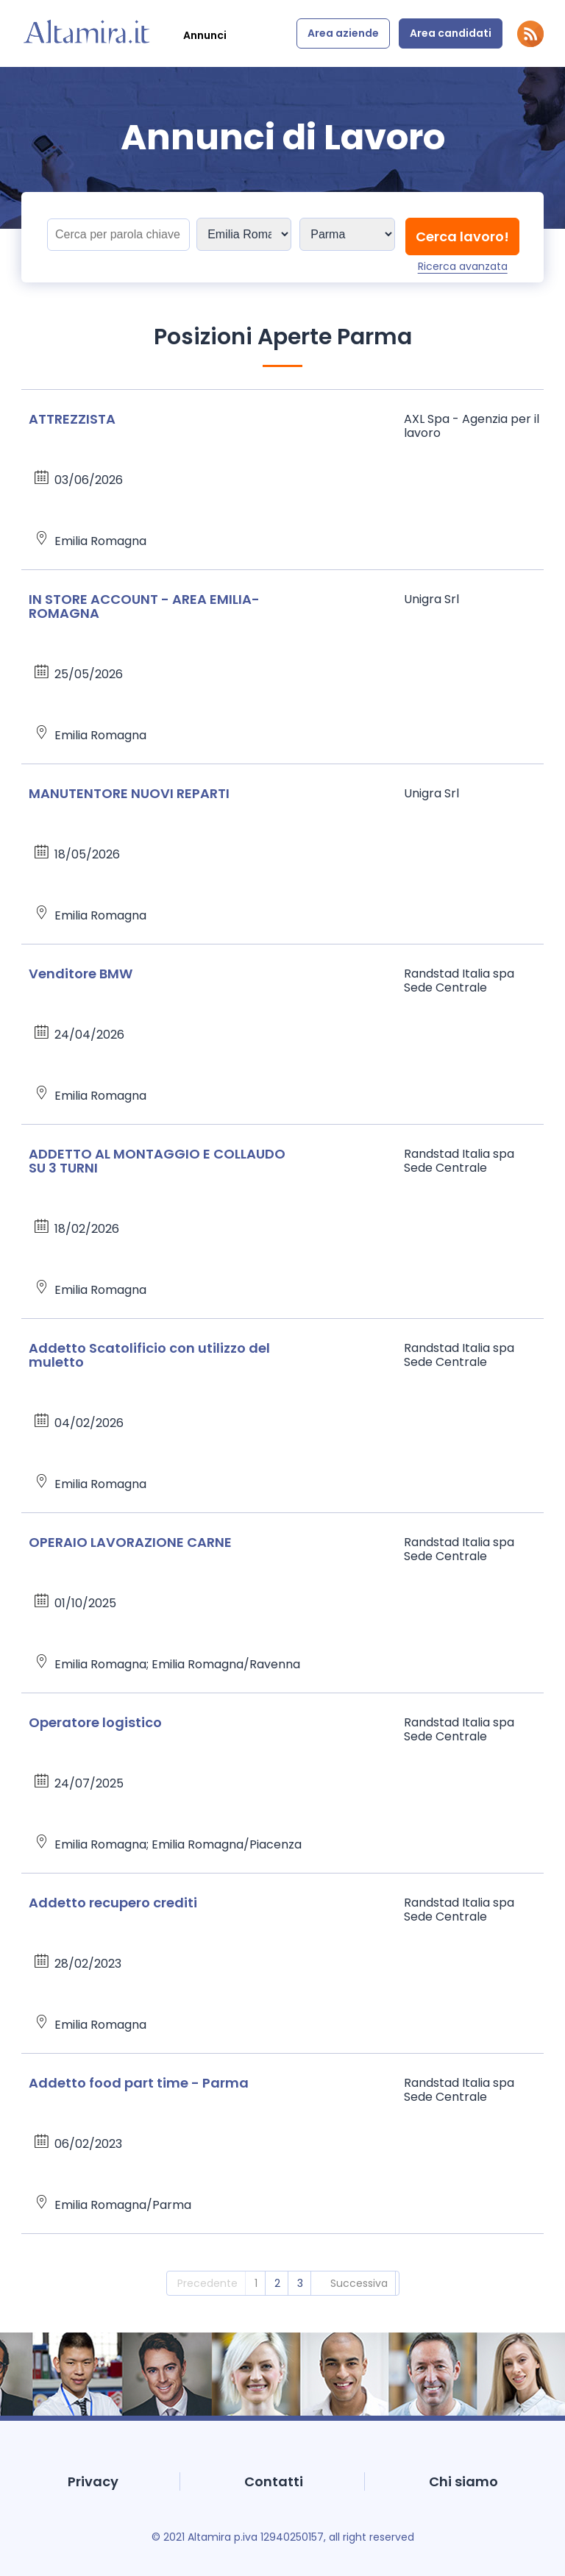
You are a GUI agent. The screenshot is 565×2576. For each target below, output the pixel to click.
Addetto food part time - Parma (139, 2083)
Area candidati (450, 33)
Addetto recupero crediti (113, 1902)
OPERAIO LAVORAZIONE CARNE (130, 1542)
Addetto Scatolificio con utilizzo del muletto (149, 1355)
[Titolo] (118, 234)
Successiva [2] (359, 2283)
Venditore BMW (80, 973)
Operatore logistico (95, 1722)
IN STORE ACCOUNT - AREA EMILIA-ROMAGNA (144, 606)
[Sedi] (243, 234)
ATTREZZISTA (72, 419)
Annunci (205, 35)
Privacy (93, 2481)
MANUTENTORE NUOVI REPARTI (129, 793)
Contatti (273, 2481)
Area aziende (343, 33)
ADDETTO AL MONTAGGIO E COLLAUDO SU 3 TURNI (157, 1161)
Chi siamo (463, 2481)
